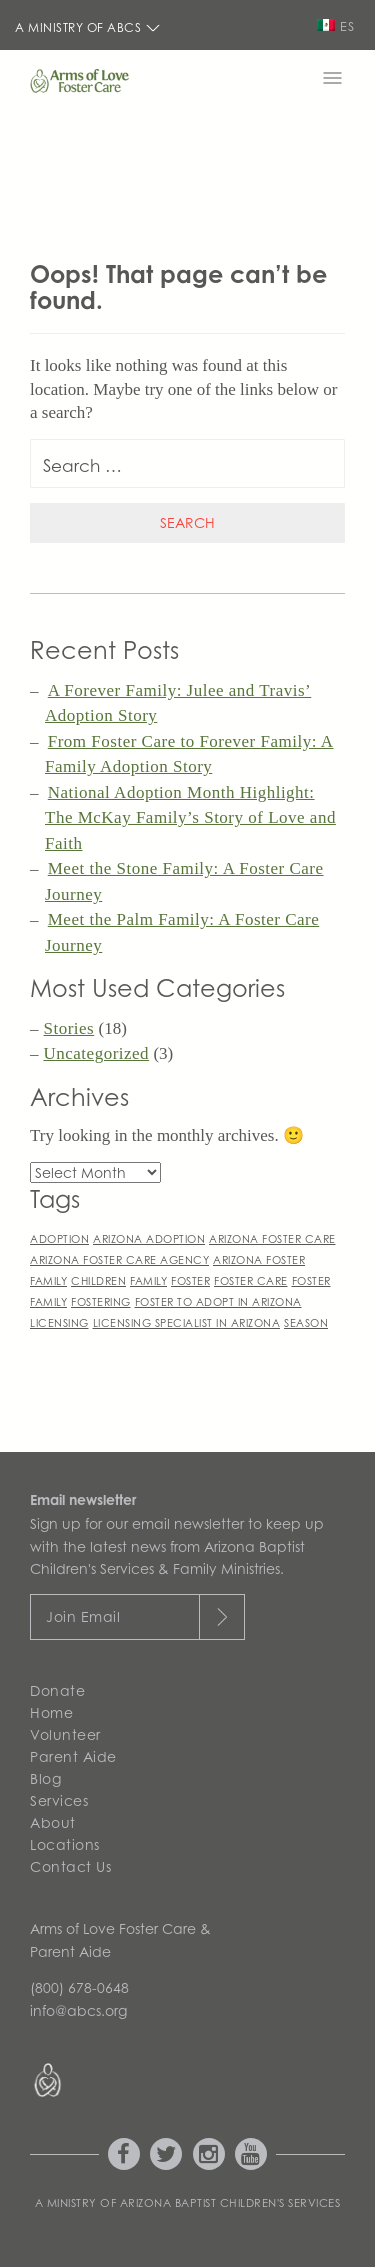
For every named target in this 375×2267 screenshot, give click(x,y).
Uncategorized (97, 1053)
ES (335, 26)
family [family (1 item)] (148, 1280)
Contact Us (70, 1866)
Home (51, 1712)
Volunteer (65, 1734)
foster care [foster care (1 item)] (251, 1280)
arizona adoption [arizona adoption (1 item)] (149, 1238)
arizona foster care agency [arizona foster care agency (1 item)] (119, 1259)
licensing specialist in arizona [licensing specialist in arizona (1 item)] (187, 1322)
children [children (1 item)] (98, 1280)
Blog (45, 1778)
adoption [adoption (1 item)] (59, 1238)
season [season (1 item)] (306, 1322)
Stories (69, 1028)
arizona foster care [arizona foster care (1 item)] (272, 1238)
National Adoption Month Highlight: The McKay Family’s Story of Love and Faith (190, 818)
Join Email (83, 1616)
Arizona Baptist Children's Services (230, 2203)
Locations (65, 1844)
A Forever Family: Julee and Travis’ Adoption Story (178, 703)
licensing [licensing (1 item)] (59, 1322)
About (53, 1822)
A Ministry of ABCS (88, 27)
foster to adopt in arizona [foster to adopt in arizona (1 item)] (218, 1301)
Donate (57, 1690)
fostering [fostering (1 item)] (101, 1301)
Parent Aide (73, 1756)
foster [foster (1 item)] (190, 1280)
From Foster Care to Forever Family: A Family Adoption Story (189, 754)
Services (59, 1800)
